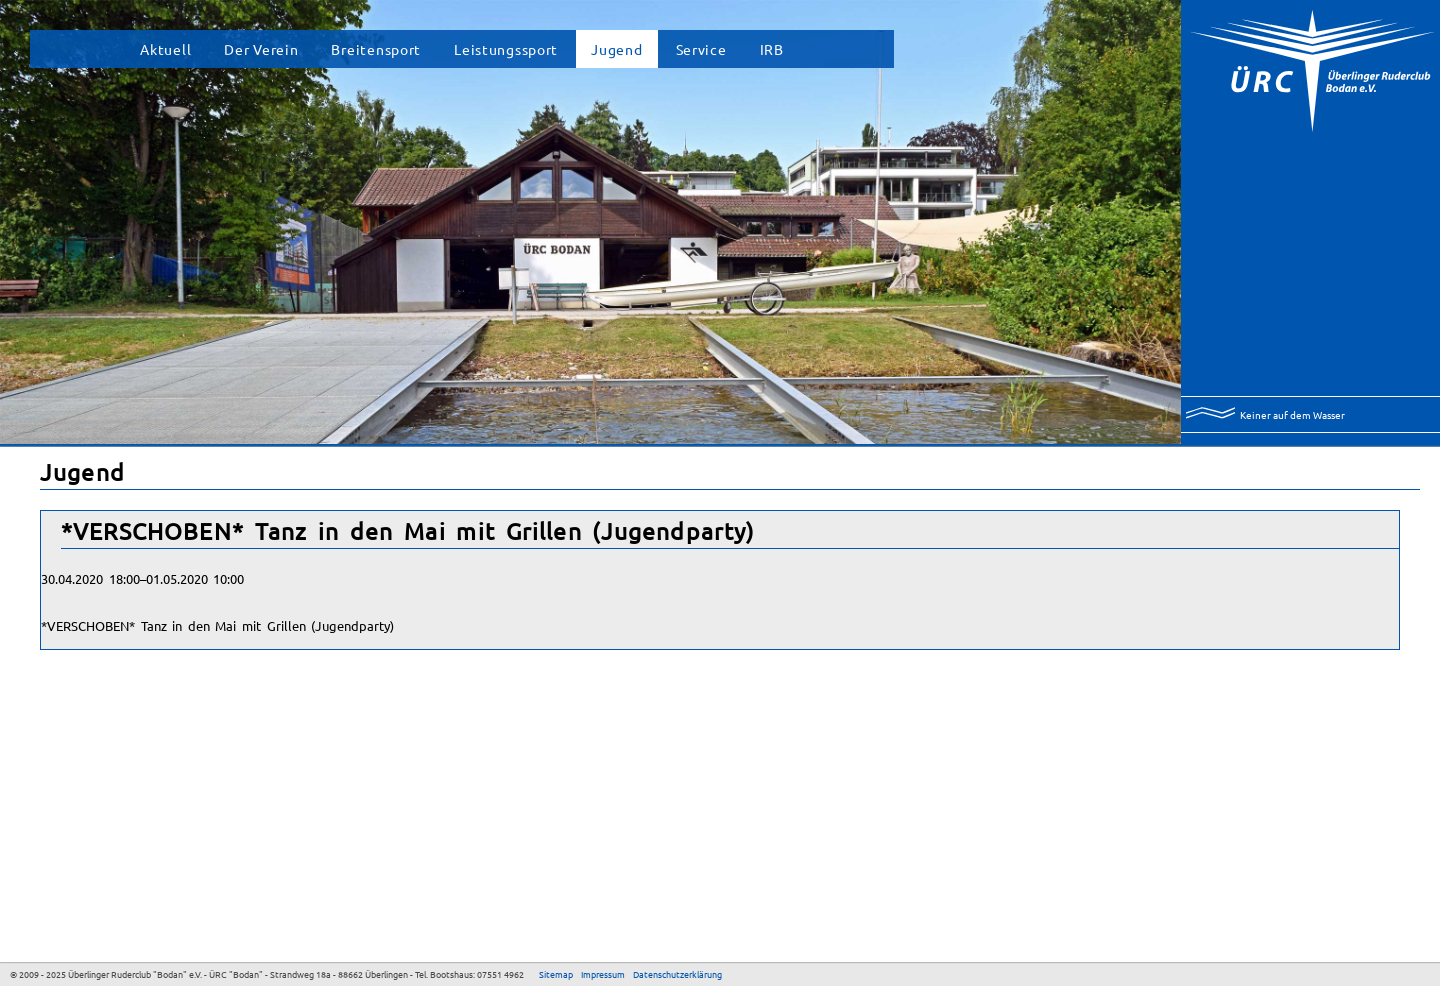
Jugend (616, 49)
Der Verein (261, 49)
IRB (772, 49)
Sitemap (556, 974)
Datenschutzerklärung (677, 974)
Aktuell (165, 49)
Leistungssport (506, 49)
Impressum (603, 974)
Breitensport (376, 49)
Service (701, 49)
